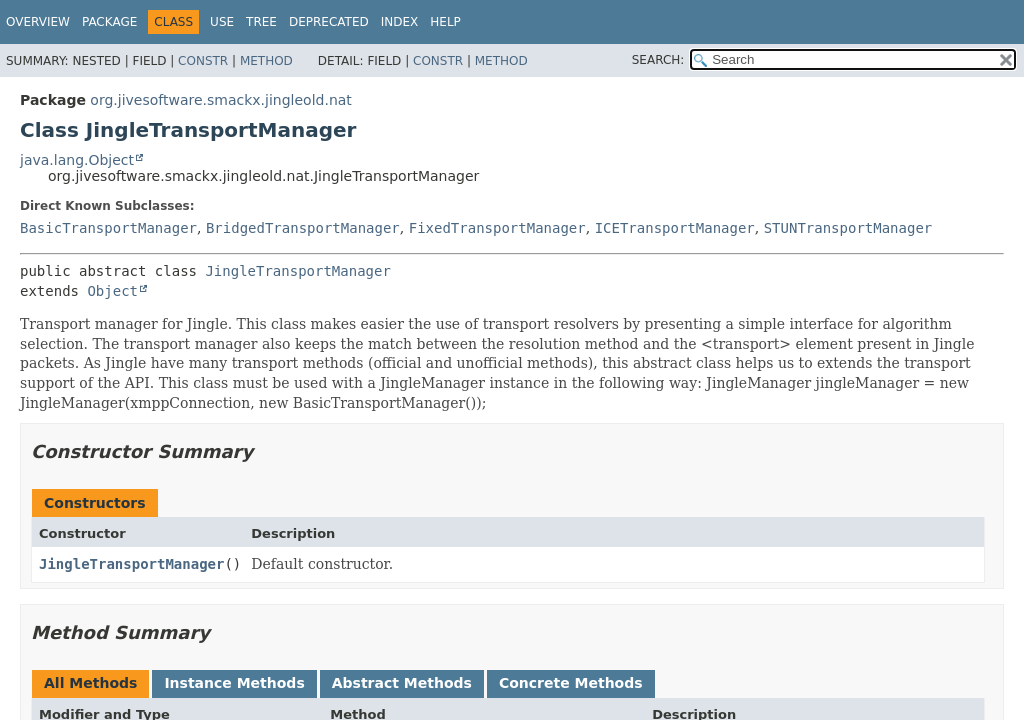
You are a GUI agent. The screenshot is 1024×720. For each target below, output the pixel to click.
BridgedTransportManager (303, 228)
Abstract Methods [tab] (402, 683)
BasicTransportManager (108, 228)
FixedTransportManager (497, 228)
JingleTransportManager (297, 271)
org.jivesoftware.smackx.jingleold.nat (221, 100)
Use (222, 22)
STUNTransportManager (848, 228)
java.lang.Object (77, 160)
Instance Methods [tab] (234, 683)
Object (112, 291)
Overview (38, 22)
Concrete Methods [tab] (571, 683)
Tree (261, 22)
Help (445, 22)
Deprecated (329, 22)
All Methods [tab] (90, 683)
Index (400, 22)
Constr (203, 61)
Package (109, 22)
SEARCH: (658, 60)
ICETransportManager (675, 228)
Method (266, 61)
